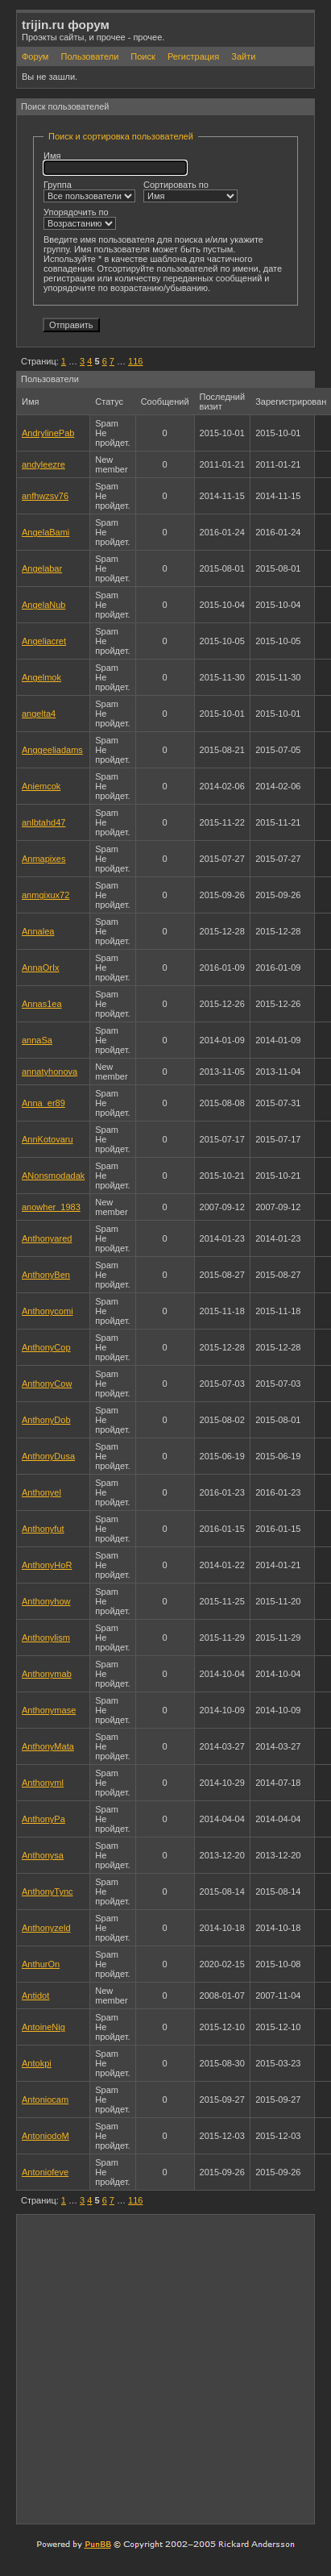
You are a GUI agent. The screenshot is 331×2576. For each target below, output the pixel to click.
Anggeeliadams (52, 750)
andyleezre (43, 464)
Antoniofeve (45, 2172)
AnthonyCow (47, 1383)
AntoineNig (43, 2027)
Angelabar (42, 568)
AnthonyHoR (47, 1565)
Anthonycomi (47, 1311)
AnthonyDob (46, 1420)
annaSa (37, 1040)
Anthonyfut (43, 1529)
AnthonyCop (46, 1347)
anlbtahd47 (43, 822)
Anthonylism (46, 1637)
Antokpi (37, 2063)
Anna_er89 (43, 1103)
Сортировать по (190, 191)
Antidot (35, 1995)
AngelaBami (45, 532)
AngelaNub (43, 605)
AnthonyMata (48, 1746)
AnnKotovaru (47, 1139)
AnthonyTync (47, 1891)
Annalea (38, 931)
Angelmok (41, 677)
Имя (115, 163)
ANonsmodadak (53, 1175)
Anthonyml (43, 1782)
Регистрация (193, 56)
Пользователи (89, 56)
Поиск (142, 56)
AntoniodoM (45, 2136)
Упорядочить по (79, 218)
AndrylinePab (48, 433)
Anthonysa (43, 1855)
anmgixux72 (45, 895)
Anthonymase (49, 1710)
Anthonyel (41, 1492)
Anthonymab (47, 1674)
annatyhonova (49, 1071)
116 (135, 361)
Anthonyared (47, 1238)
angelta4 (39, 713)
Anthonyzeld (46, 1928)
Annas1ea (42, 1004)
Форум (35, 56)
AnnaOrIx (40, 967)
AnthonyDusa (48, 1456)
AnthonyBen (46, 1275)
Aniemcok (41, 786)
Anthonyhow (46, 1601)
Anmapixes (43, 859)
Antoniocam (45, 2099)
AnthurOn (41, 1964)
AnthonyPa (43, 1819)
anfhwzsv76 (45, 496)
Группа (89, 191)
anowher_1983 (51, 1207)
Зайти (243, 56)
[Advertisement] (158, 2368)
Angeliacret (44, 641)
